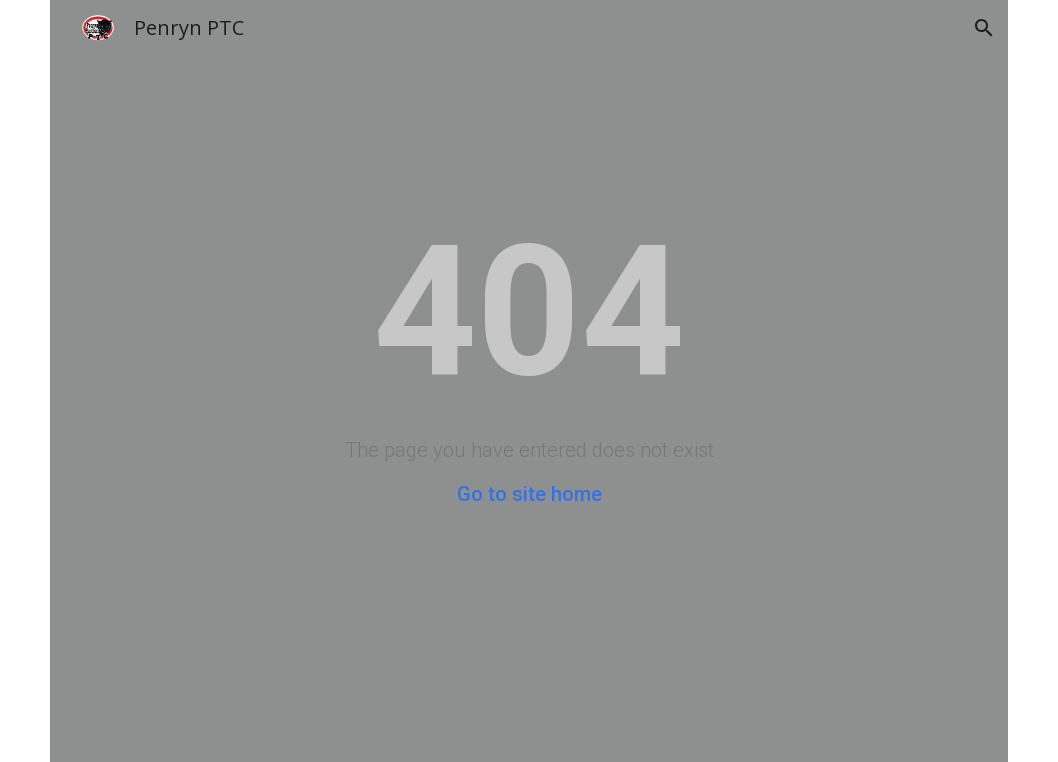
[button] (984, 28)
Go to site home (529, 494)
